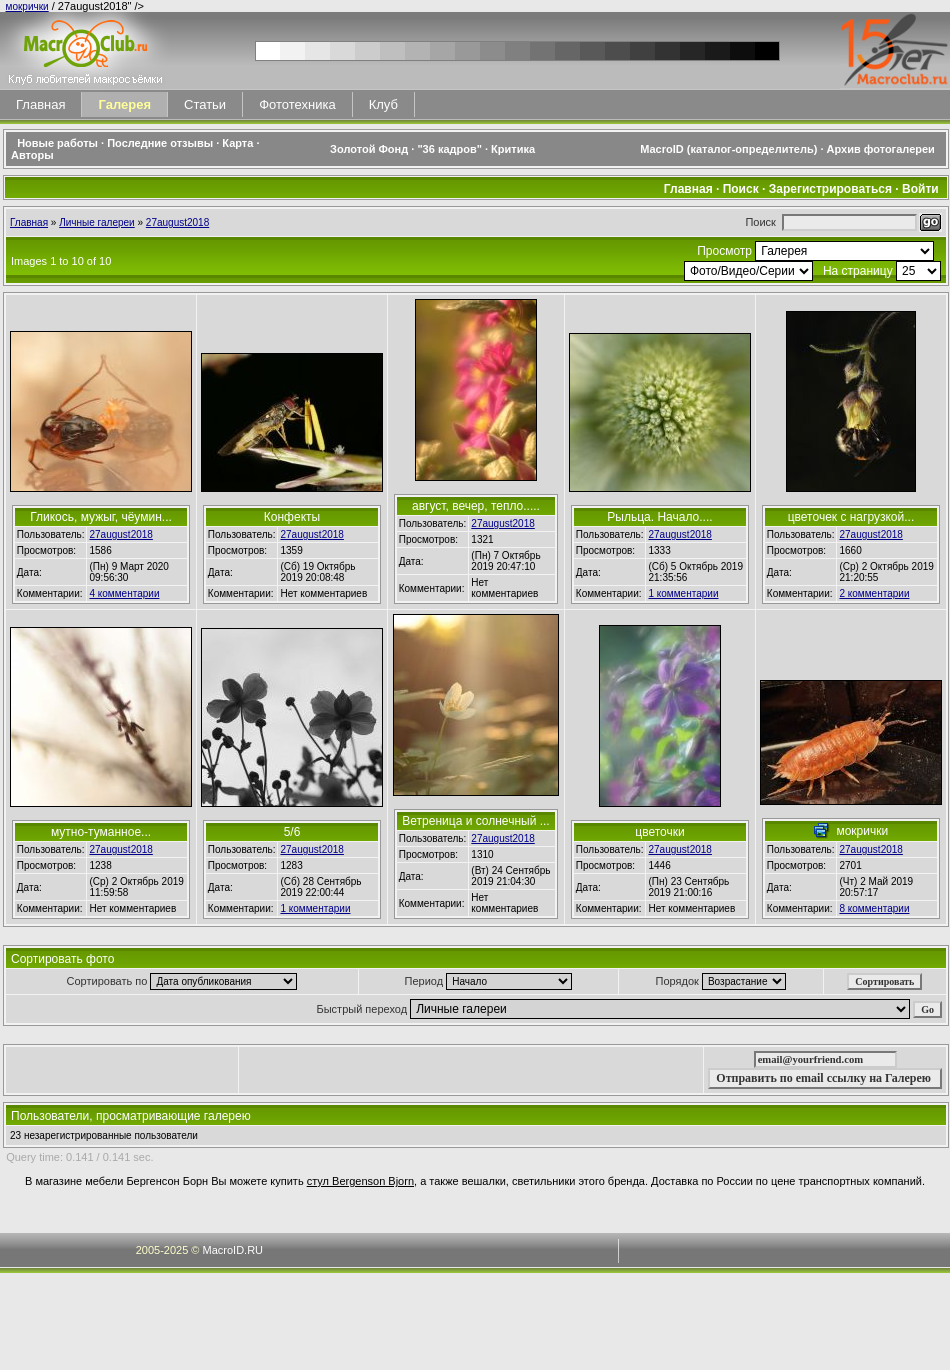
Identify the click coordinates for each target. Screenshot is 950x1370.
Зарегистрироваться (830, 189)
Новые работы (57, 143)
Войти (920, 189)
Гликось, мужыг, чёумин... (101, 517)
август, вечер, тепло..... (476, 506)
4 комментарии (124, 593)
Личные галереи (97, 222)
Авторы (32, 155)
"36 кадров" (449, 149)
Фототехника (297, 104)
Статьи (205, 104)
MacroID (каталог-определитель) (728, 149)
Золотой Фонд (369, 149)
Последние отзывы (160, 143)
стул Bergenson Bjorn (360, 1181)
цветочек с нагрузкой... (851, 517)
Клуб (383, 104)
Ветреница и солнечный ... (475, 821)
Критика (513, 149)
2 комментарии (874, 593)
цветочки (659, 832)
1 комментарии (683, 593)
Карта (237, 143)
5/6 (292, 832)
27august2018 (177, 222)
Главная (40, 104)
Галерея (124, 104)
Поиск (741, 189)
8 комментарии (874, 908)
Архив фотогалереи (882, 149)
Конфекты (292, 517)
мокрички (27, 6)
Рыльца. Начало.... (659, 517)
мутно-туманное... (101, 832)
